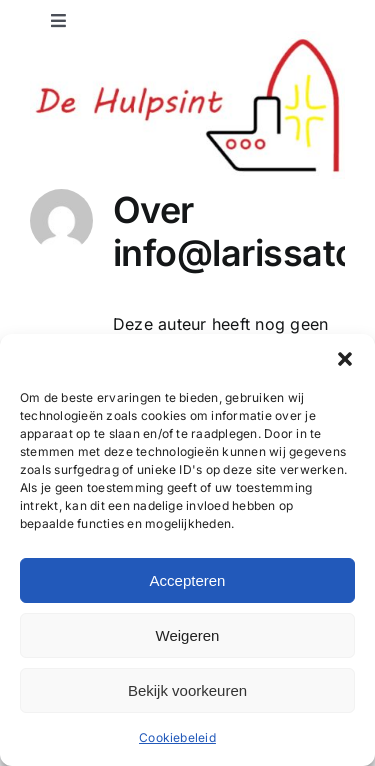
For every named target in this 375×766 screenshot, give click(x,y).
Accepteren (188, 580)
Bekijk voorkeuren (187, 690)
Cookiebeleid (177, 737)
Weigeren (188, 635)
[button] (345, 359)
